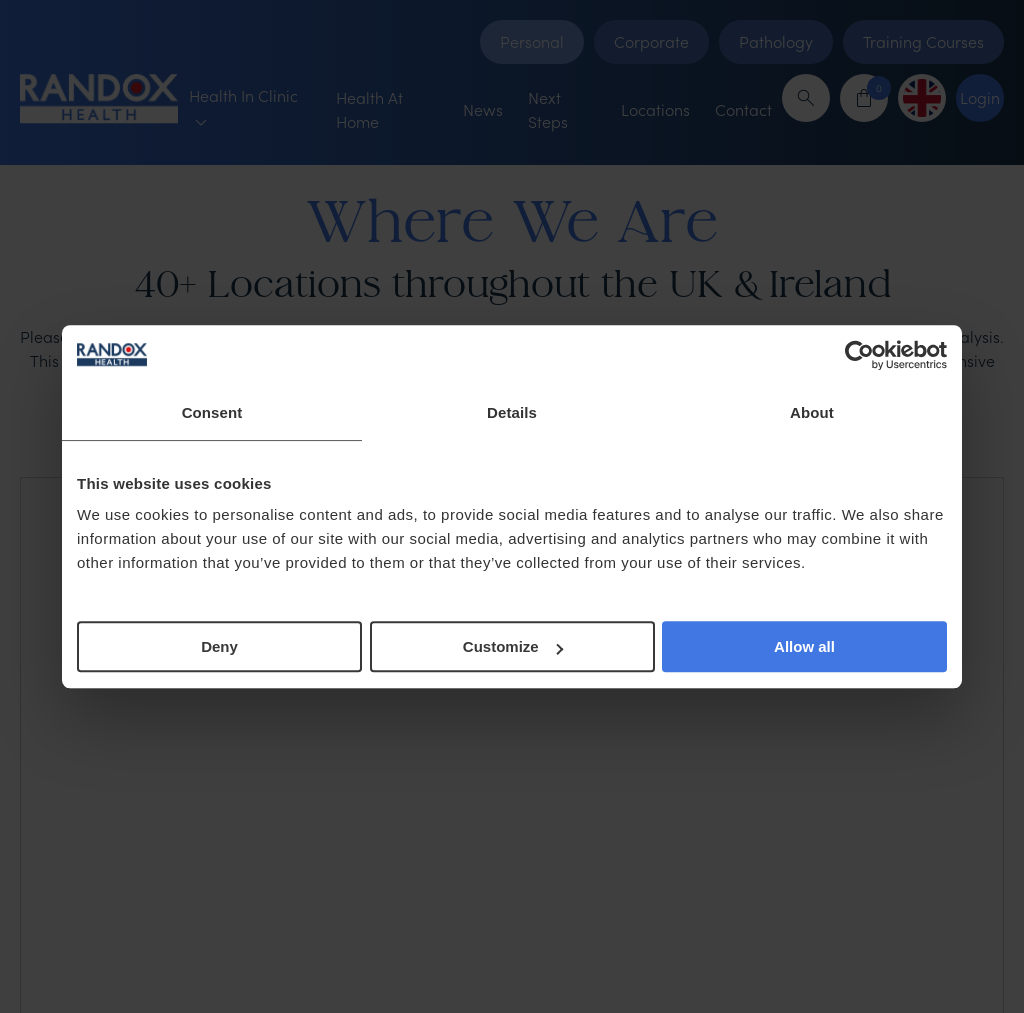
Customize (513, 646)
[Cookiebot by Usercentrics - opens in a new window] (859, 355)
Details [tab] (512, 412)
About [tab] (812, 412)
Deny (219, 646)
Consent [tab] (212, 412)
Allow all (804, 646)
